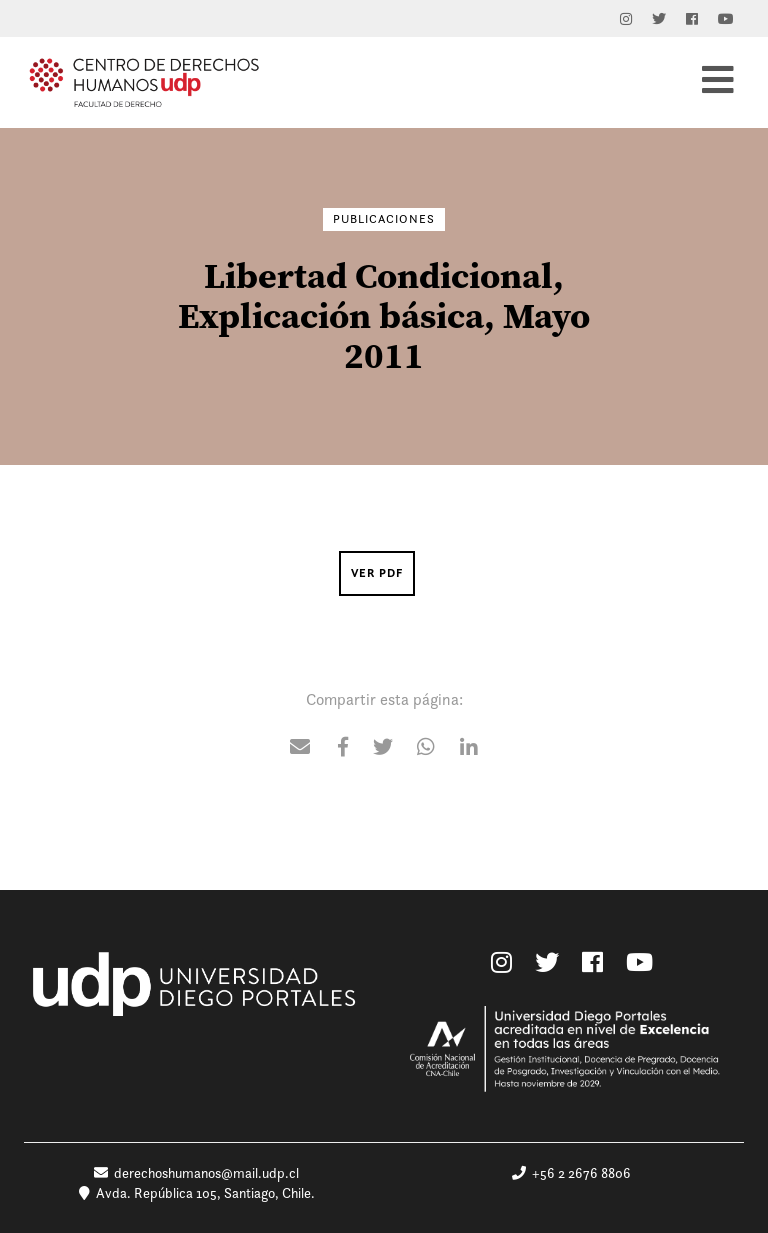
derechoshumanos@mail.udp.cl (196, 1173)
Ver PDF (377, 573)
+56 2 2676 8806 (571, 1173)
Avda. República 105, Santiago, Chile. (197, 1193)
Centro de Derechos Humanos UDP (144, 82)
